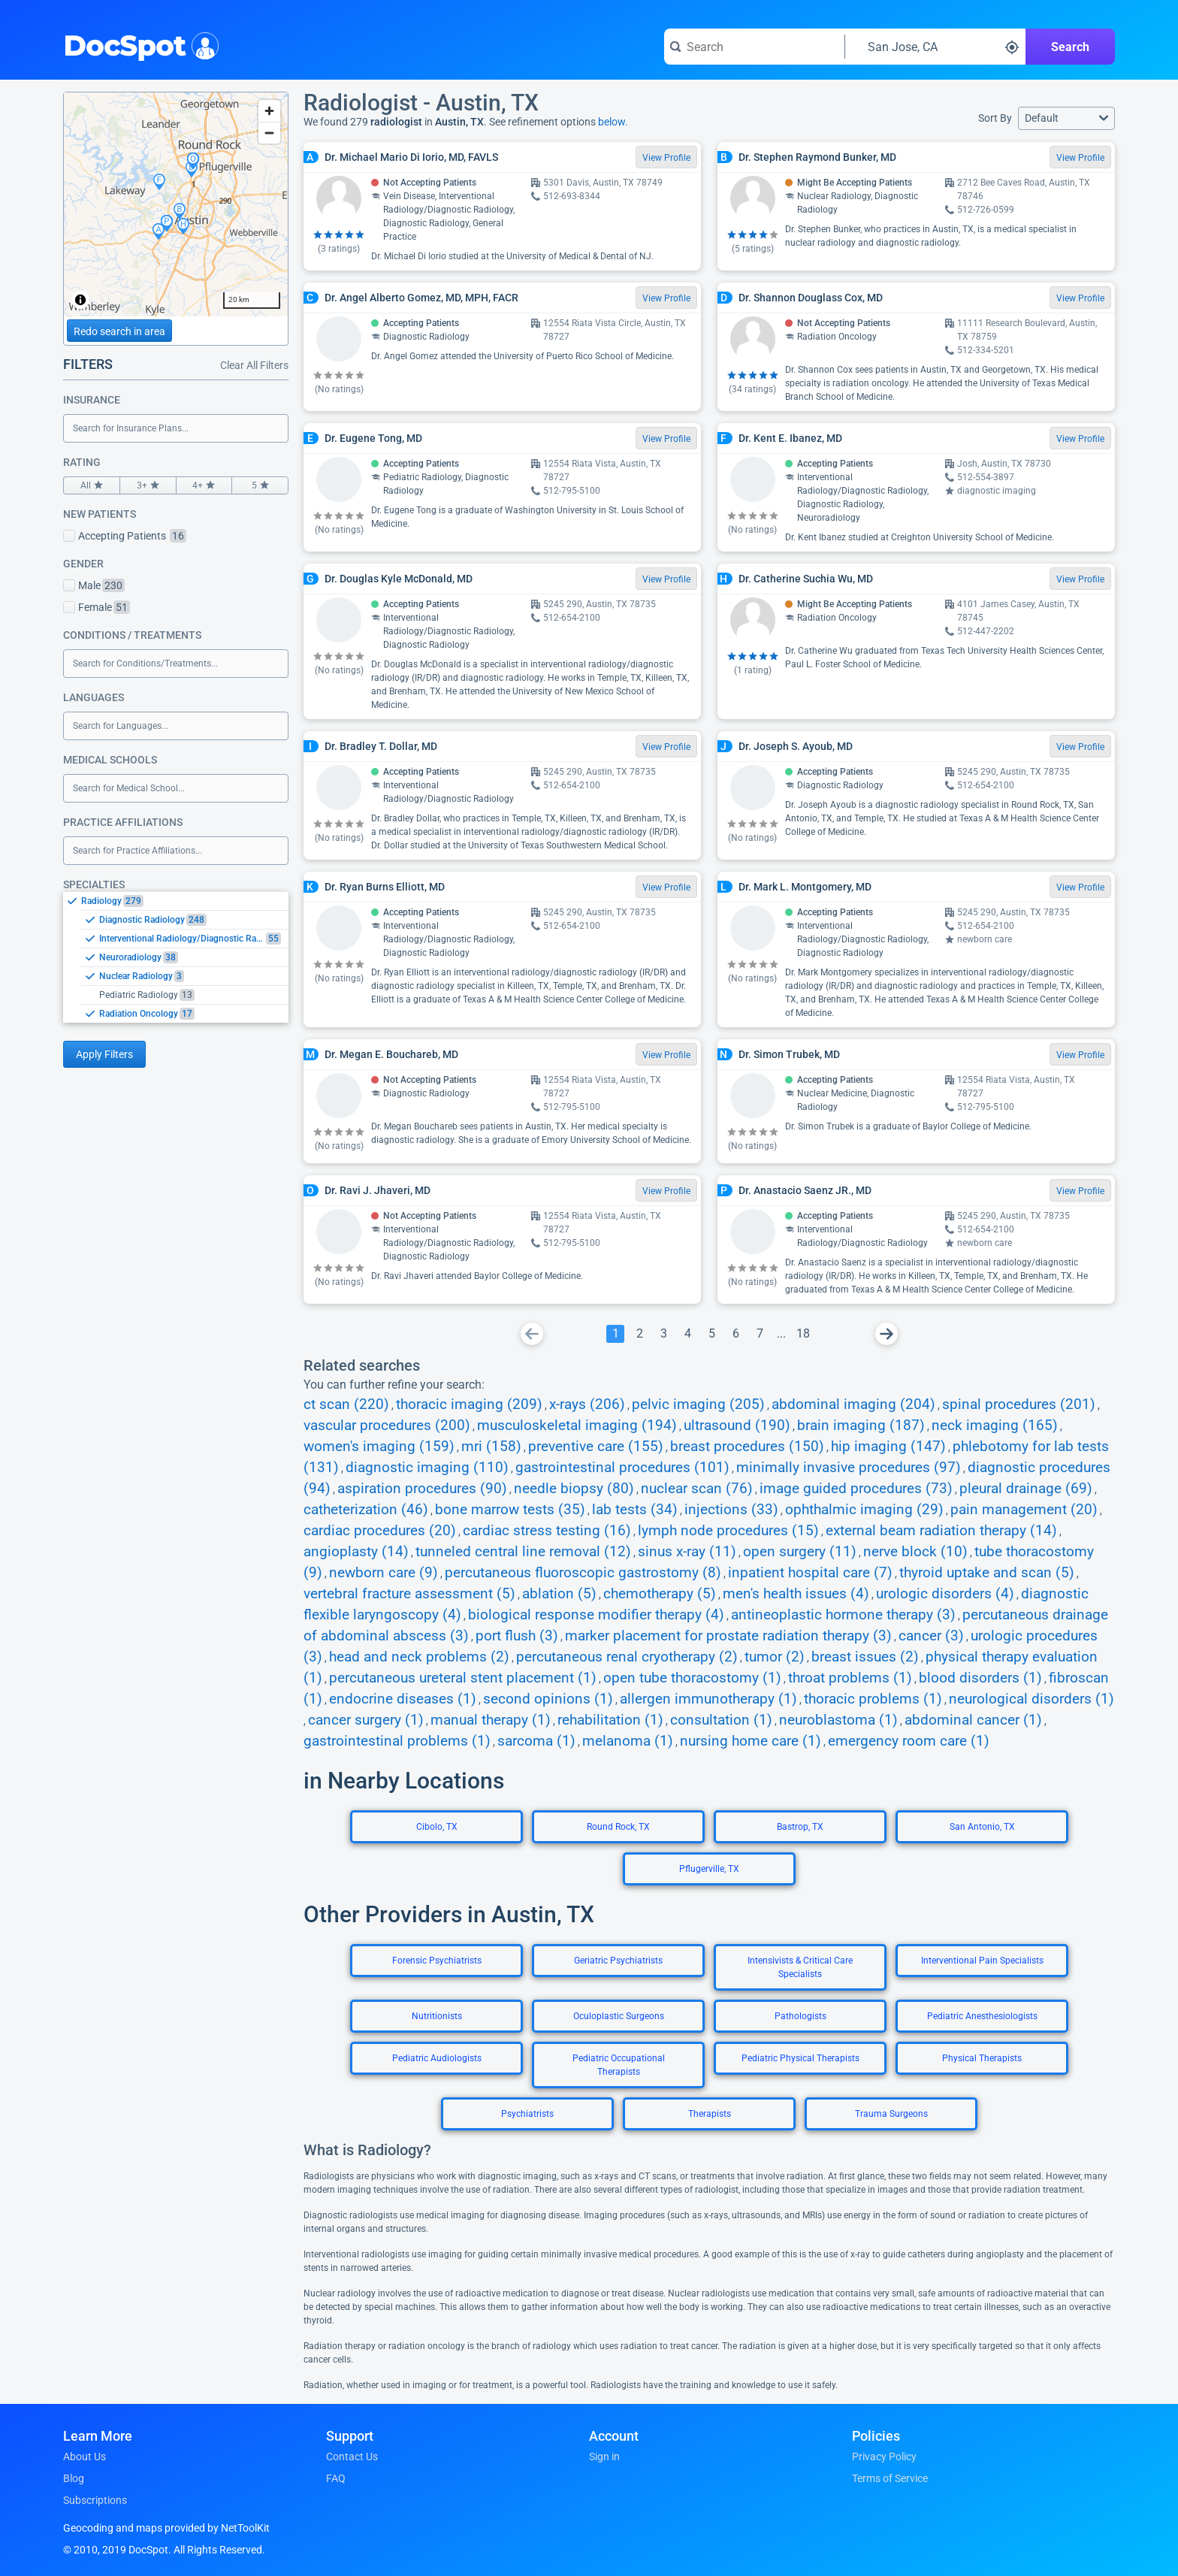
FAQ (336, 2478)
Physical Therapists (982, 2058)
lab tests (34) (635, 1509)
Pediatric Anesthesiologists (982, 2016)
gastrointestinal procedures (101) (622, 1467)
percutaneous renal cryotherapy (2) (627, 1657)
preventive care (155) (595, 1446)
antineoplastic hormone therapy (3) (843, 1615)
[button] (1066, 118)
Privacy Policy (884, 2457)
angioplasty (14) (356, 1551)
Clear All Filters (254, 365)
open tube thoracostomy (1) (692, 1678)
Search (1070, 47)
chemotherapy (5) (659, 1594)
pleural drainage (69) (1025, 1488)
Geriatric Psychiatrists (618, 1960)
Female (96, 607)
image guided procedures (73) (856, 1488)
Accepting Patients (124, 536)
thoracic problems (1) (873, 1699)
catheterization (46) (366, 1509)
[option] (184, 901)
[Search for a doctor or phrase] (754, 47)
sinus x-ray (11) (687, 1551)
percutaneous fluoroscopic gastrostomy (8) (583, 1573)
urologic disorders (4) (945, 1594)
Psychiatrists (527, 2114)
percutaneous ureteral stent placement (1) (463, 1678)
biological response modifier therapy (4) (596, 1615)
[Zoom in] (269, 111)
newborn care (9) (383, 1573)
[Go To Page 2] (639, 1334)
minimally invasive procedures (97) (848, 1467)
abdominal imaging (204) (853, 1404)
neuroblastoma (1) (838, 1720)
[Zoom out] (269, 133)
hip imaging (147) (888, 1446)
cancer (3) (931, 1636)
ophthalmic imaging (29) (864, 1509)
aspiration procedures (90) (422, 1488)
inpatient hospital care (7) (810, 1573)
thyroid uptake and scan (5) (986, 1573)
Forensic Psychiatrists (437, 1960)
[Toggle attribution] (80, 300)
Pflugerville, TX (709, 1869)
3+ (148, 485)
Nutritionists (437, 2016)
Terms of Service (890, 2478)
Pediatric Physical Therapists (800, 2058)
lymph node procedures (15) (728, 1530)
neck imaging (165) (995, 1425)
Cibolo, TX (437, 1827)
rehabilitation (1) (610, 1720)
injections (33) (731, 1509)
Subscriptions (95, 2500)
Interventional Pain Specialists (982, 1960)
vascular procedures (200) (387, 1425)
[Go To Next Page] (886, 1334)
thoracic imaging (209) (469, 1404)
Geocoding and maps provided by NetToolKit (166, 2528)
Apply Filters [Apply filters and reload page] (104, 1054)
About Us (84, 2457)
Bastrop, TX (800, 1827)
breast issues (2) (865, 1657)
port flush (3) (517, 1636)
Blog (73, 2478)
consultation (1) (721, 1720)
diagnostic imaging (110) (427, 1467)
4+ (204, 485)
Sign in (604, 2457)
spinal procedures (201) (1018, 1404)
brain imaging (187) (861, 1425)
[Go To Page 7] (760, 1334)
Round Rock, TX (618, 1827)
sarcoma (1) (536, 1741)
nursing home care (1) (750, 1741)
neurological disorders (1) (1031, 1699)
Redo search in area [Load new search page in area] (119, 331)
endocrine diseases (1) (402, 1699)
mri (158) (491, 1446)
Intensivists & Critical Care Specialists (800, 1967)
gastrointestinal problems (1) (397, 1741)
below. (613, 122)
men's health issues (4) (796, 1594)
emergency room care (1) (908, 1741)
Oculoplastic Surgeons (618, 2016)
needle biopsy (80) (574, 1488)
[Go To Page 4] (687, 1334)
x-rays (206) (587, 1404)
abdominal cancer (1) (973, 1720)
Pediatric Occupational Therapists (618, 2065)
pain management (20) (1024, 1509)
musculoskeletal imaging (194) (577, 1425)
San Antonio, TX (982, 1827)
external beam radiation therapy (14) (941, 1530)
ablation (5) (559, 1594)
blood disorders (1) (980, 1678)
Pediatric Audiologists (437, 2058)
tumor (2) (775, 1657)
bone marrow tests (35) (510, 1509)
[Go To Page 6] (735, 1334)
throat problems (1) (850, 1678)
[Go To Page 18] (803, 1334)
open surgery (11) (799, 1551)
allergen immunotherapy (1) (708, 1699)
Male (94, 585)
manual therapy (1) (490, 1720)
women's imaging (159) (379, 1446)
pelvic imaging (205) (698, 1404)
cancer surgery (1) (366, 1720)
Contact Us (352, 2457)
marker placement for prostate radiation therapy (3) (728, 1636)
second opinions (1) (548, 1699)
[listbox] (175, 957)
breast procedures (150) (747, 1446)
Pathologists (800, 2016)
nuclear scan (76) (697, 1488)
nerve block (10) (915, 1551)
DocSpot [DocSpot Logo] (138, 44)
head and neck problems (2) (419, 1657)
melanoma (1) (627, 1741)
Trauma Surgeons (891, 2114)
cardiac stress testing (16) (547, 1530)
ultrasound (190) (737, 1425)
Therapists (709, 2114)
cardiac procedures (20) (380, 1530)
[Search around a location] (935, 47)
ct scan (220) (346, 1404)
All (91, 485)
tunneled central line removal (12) (523, 1551)
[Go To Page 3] (663, 1334)
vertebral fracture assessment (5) (409, 1594)
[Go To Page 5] (711, 1334)
